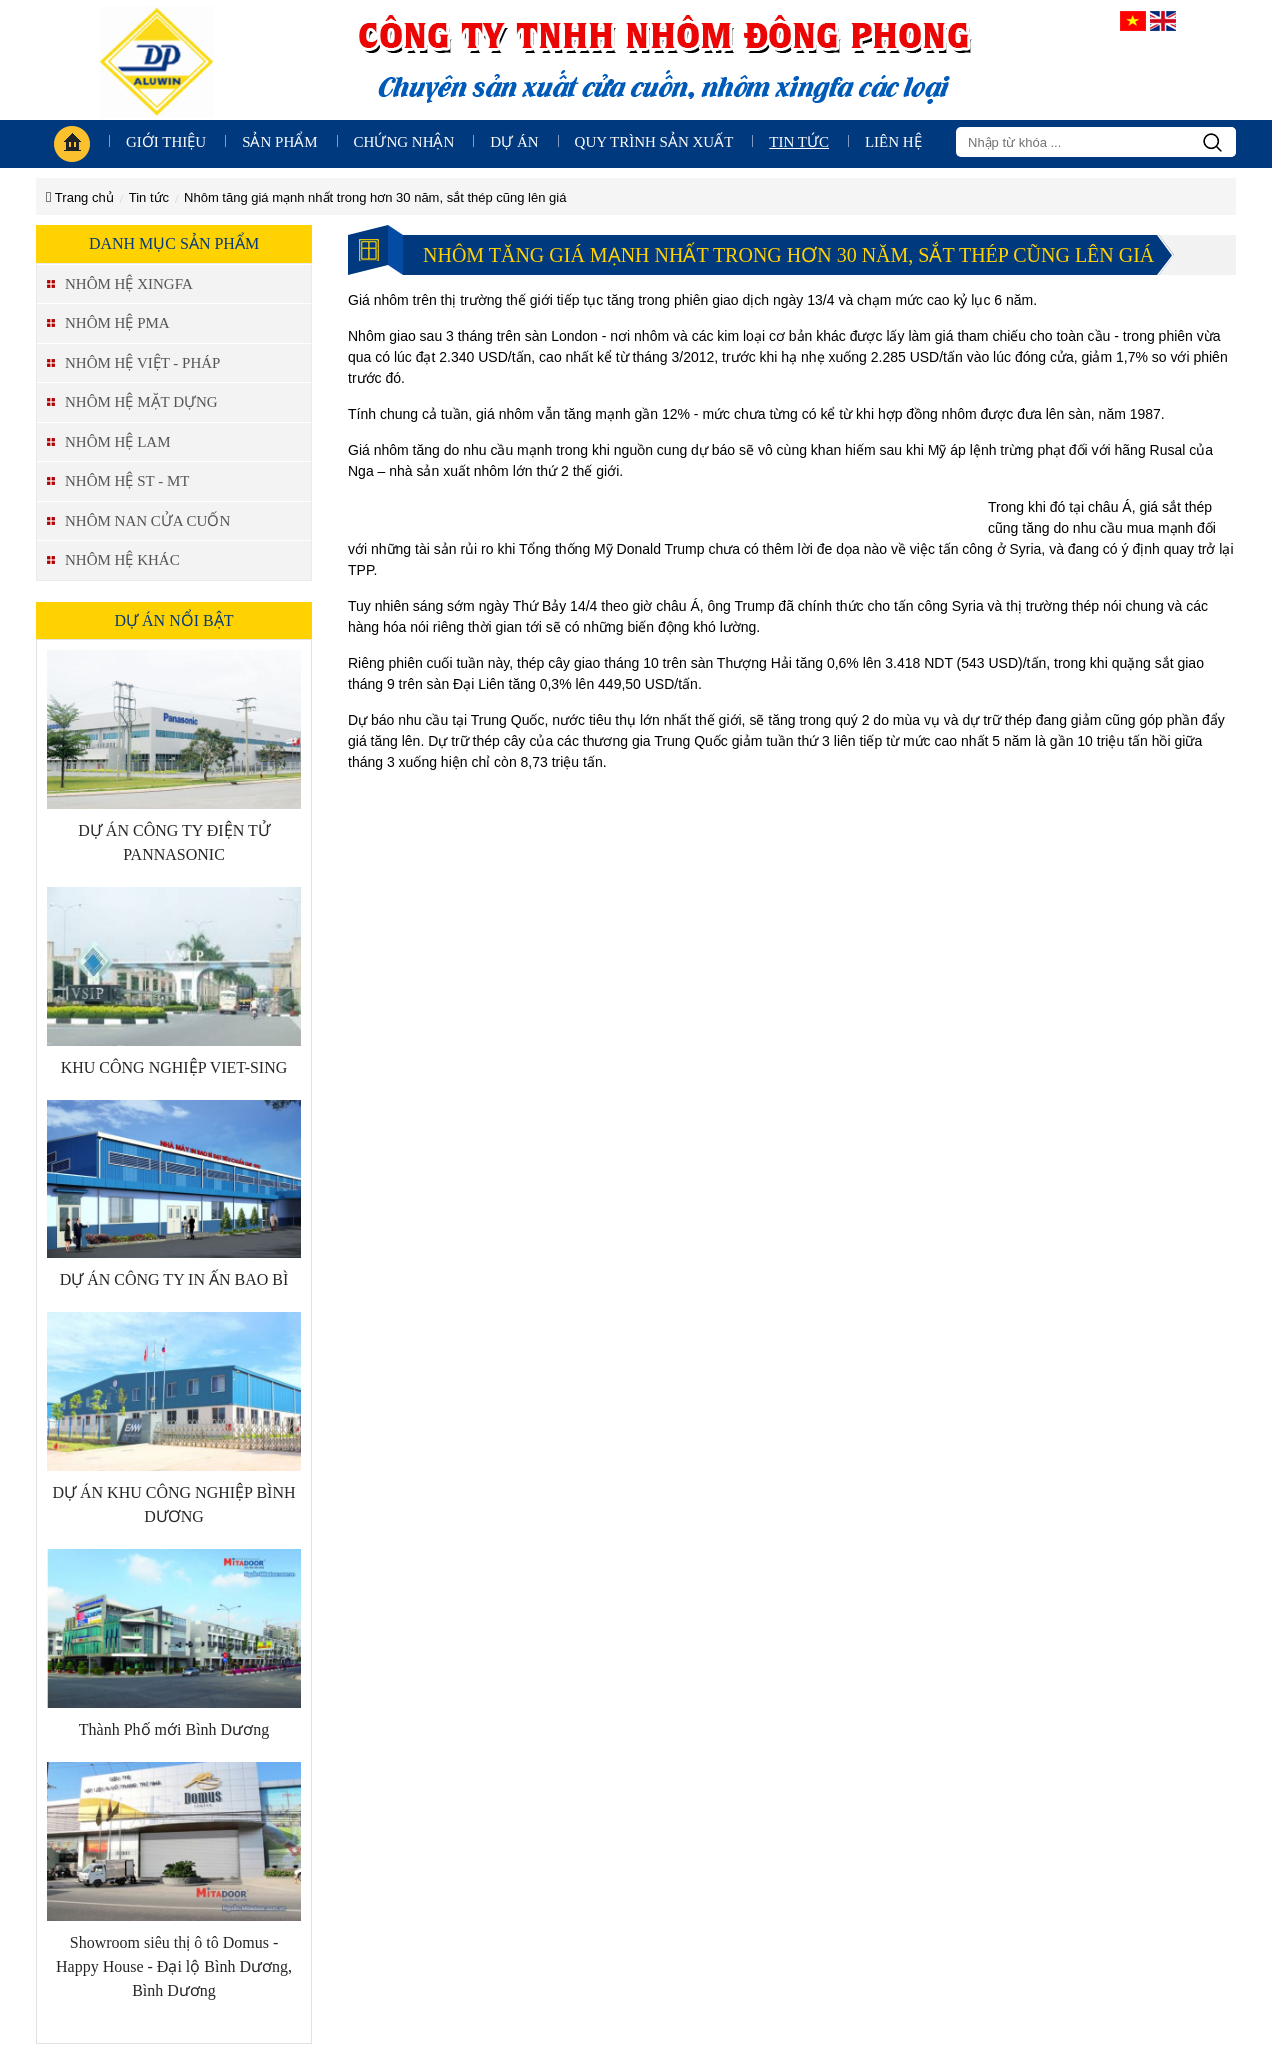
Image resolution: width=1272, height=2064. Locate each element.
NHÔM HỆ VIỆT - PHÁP (142, 363)
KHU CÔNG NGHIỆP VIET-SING (174, 1067)
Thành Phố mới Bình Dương (174, 1729)
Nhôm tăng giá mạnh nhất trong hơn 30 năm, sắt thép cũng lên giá (375, 197)
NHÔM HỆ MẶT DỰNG (141, 402)
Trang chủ (80, 197)
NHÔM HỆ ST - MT (127, 481)
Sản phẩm (279, 142)
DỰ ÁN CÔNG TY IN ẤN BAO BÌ (174, 1279)
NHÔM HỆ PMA (117, 323)
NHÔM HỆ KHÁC (122, 560)
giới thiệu (166, 142)
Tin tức (799, 142)
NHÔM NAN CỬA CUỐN (147, 521)
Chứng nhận (404, 142)
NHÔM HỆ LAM (118, 442)
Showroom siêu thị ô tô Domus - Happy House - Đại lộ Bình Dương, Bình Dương (174, 1966)
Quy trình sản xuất (654, 142)
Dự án (514, 142)
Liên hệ (893, 142)
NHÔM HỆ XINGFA (129, 284)
